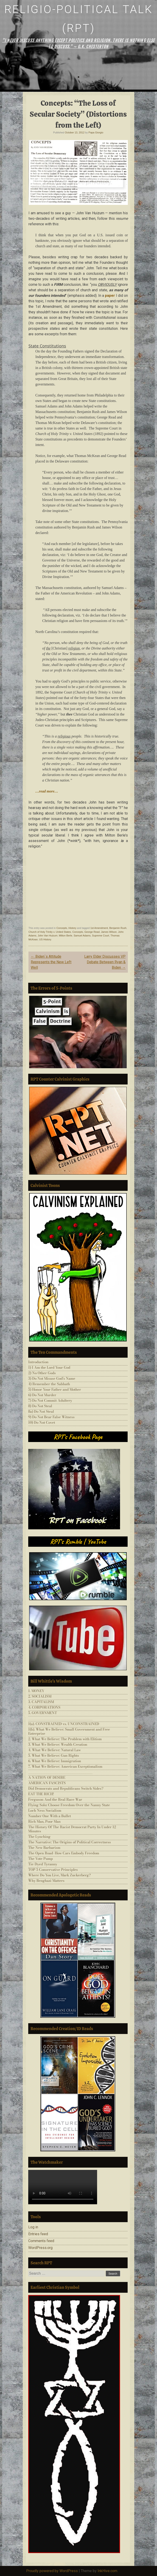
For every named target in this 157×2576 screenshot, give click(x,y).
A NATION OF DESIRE (46, 1777)
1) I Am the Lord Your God (49, 1367)
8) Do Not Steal (40, 1406)
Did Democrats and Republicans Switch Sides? (65, 1788)
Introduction (38, 1362)
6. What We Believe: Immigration (54, 1761)
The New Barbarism (44, 1847)
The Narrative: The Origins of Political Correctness (69, 1842)
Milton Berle (65, 935)
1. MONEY (36, 1690)
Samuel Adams (82, 935)
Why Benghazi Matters (46, 1880)
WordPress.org (40, 2248)
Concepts (61, 928)
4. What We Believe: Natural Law (54, 1750)
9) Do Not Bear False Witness (51, 1417)
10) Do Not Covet (41, 1422)
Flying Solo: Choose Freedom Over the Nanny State (69, 1805)
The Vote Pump (40, 1858)
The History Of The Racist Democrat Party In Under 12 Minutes (72, 1829)
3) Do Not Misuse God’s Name (51, 1378)
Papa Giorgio (96, 132)
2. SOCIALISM (39, 1696)
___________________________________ (60, 1718)
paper (110, 295)
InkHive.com (107, 2571)
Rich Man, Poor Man (44, 1821)
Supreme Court (100, 935)
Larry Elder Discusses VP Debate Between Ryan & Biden (105, 962)
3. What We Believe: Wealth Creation (57, 1744)
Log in (33, 2227)
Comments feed (41, 2241)
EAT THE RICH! (41, 1794)
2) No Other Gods (42, 1373)
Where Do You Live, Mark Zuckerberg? (59, 1875)
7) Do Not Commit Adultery (50, 1400)
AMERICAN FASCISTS (47, 1783)
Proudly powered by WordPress (52, 2571)
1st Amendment (99, 928)
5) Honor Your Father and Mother (54, 1389)
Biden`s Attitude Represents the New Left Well (51, 962)
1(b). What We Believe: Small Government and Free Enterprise (69, 1731)
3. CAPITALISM (41, 1701)
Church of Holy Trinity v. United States (49, 931)
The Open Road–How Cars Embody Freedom (63, 1853)
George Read (92, 931)
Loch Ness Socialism (44, 1810)
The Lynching (39, 1836)
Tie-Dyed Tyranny (42, 1864)
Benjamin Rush (117, 928)
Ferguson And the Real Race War (55, 1799)
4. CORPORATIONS (44, 1707)
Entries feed (38, 2234)
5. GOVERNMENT (42, 1712)
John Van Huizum (47, 935)
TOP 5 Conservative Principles (53, 1869)
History (72, 928)
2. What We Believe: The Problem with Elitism (65, 1739)
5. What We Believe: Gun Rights (53, 1755)
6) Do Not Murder (42, 1395)
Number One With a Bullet (49, 1816)
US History (45, 939)
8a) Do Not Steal (41, 1411)
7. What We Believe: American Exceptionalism (65, 1766)
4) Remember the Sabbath (49, 1384)
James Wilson (109, 931)
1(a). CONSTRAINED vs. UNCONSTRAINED (63, 1723)
